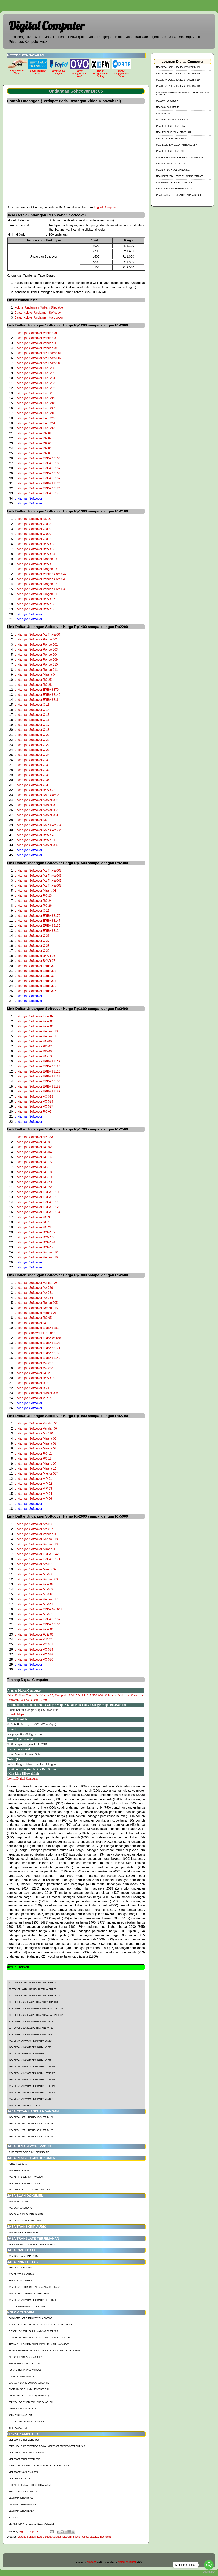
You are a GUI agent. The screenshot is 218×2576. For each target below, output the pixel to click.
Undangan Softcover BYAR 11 (34, 840)
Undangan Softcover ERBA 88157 (37, 1091)
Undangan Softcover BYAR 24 (34, 1242)
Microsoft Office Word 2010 (24, 2440)
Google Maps (15, 1714)
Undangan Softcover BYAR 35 (34, 543)
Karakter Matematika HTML (23, 2409)
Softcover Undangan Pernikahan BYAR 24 (31, 2034)
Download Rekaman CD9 (21, 2376)
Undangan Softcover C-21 (31, 739)
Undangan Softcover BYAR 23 (34, 835)
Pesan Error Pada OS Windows (25, 2370)
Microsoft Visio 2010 (19, 2479)
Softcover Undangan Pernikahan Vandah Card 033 (36, 2009)
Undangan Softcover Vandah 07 (35, 1428)
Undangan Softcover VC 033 (33, 1368)
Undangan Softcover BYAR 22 (34, 790)
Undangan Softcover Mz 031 (33, 1292)
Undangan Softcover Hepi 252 (34, 388)
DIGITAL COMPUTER (127, 2562)
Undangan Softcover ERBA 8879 (36, 689)
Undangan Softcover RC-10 (33, 1056)
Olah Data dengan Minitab (22, 2504)
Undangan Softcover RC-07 (33, 1046)
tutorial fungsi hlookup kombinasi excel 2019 (33, 2331)
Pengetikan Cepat (18, 2164)
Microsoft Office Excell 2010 (24, 2459)
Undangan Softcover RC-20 (33, 1182)
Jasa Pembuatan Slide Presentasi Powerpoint (180, 157)
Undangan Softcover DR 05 (33, 453)
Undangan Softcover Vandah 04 (35, 348)
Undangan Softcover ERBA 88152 (37, 1086)
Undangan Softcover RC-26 (33, 905)
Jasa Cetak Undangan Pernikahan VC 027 (30, 2060)
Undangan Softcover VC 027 (33, 1106)
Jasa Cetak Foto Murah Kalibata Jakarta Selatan (34, 2287)
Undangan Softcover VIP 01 (33, 1478)
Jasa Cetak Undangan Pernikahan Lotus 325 (32, 2067)
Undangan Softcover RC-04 (33, 1152)
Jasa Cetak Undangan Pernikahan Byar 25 (31, 2041)
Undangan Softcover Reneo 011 (36, 669)
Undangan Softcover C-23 (31, 749)
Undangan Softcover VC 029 (33, 1101)
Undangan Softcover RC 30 (33, 1217)
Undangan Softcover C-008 (32, 524)
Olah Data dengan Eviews (22, 2511)
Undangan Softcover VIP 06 (33, 1498)
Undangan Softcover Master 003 (36, 810)
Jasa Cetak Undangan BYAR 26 (24, 2105)
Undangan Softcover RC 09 (33, 1111)
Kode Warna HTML (18, 2428)
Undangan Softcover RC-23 (33, 895)
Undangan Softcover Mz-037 (33, 1529)
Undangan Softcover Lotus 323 (35, 970)
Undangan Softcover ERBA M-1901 (38, 1609)
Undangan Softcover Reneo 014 (36, 1036)
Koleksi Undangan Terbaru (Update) (38, 307)
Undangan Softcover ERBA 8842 (36, 1554)
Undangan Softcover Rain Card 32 (37, 830)
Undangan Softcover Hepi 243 (34, 428)
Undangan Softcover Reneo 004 (36, 654)
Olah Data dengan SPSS (21, 2498)
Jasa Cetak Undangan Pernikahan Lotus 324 (32, 2080)
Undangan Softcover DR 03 (33, 443)
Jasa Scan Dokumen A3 (20, 2208)
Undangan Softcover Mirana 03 (35, 890)
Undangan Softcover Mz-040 (33, 1594)
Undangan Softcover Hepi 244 (34, 423)
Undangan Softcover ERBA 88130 (37, 925)
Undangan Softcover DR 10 (33, 820)
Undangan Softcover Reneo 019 (36, 1544)
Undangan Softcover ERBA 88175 (37, 493)
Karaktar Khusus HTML (21, 2415)
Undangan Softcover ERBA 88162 (37, 1619)
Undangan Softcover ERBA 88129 (37, 1071)
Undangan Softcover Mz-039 (33, 1589)
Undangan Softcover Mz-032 (33, 1564)
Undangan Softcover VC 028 (33, 1096)
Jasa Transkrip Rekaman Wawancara (175, 189)
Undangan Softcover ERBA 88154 (37, 1212)
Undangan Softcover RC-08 (33, 1051)
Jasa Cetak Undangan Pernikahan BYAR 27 (31, 2099)
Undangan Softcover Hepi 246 (34, 413)
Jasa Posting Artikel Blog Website (174, 182)
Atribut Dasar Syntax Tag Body (25, 2357)
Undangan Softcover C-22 (31, 745)
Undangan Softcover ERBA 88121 (37, 1348)
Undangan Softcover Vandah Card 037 (40, 574)
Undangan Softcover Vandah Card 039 (40, 579)
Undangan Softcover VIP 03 (33, 1488)
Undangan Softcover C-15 (31, 714)
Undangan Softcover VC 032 (33, 1363)
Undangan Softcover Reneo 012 (36, 1252)
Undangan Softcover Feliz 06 (33, 1026)
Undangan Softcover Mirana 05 (35, 1549)
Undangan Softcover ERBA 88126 (37, 1066)
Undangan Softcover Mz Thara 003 (38, 363)
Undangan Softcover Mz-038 (33, 1574)
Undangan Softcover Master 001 (36, 805)
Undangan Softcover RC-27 (33, 518)
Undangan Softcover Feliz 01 (33, 1629)
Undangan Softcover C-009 (32, 528)
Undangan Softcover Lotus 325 (35, 985)
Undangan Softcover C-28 (31, 945)
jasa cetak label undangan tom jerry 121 (31, 2117)
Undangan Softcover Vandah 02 (35, 338)
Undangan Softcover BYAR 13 (34, 609)
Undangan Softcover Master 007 (36, 1473)
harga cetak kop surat (21, 2281)
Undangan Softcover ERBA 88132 (37, 1352)
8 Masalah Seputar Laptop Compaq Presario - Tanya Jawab (39, 2344)
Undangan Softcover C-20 (31, 734)
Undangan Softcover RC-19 (33, 1177)
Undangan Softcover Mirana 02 (35, 1569)
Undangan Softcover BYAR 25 (34, 1247)
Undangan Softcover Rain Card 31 (37, 794)
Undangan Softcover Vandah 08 (35, 1282)
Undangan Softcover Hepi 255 (34, 373)
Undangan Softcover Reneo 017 (36, 1599)
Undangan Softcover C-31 (31, 764)
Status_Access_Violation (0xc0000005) (29, 2396)
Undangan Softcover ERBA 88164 (37, 699)
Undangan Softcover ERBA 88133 (37, 1076)
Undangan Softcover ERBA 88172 (37, 915)
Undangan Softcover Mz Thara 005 (38, 870)
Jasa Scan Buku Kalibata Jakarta (26, 2214)
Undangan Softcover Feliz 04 (33, 1016)
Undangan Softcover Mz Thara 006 (38, 875)
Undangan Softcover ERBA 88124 (37, 930)
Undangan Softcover (28, 498)
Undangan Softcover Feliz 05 (33, 1021)
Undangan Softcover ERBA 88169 (37, 478)
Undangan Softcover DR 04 (33, 448)
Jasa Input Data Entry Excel (170, 164)
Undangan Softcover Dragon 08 (35, 569)
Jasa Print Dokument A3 (21, 2274)
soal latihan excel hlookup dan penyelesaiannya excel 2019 (41, 2325)
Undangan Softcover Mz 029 (33, 1287)
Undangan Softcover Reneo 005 (36, 1302)
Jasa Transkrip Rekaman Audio (25, 2233)
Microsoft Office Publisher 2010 (26, 2453)
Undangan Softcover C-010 (32, 533)
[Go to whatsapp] (209, 2565)
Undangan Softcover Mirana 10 (35, 1468)
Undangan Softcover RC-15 (33, 1162)
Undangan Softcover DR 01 (33, 433)
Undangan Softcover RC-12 (33, 1453)
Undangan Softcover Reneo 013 (36, 1031)
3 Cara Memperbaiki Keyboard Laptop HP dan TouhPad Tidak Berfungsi (46, 2351)
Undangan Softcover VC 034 (33, 1649)
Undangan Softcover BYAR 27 (34, 960)
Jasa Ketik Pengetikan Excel (171, 151)
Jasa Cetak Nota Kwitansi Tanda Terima (29, 2294)
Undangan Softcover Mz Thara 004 (38, 634)
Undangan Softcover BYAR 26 (34, 955)
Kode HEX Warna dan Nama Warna (26, 2422)
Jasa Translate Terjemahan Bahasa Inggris (32, 2244)
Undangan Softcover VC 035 (33, 1654)
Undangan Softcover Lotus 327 (35, 980)
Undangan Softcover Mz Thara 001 (38, 353)
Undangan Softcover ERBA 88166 (37, 463)
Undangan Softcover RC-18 (33, 1172)
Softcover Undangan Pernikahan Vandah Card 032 (36, 2015)
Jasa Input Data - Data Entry (23, 2256)
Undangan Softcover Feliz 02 (33, 1584)
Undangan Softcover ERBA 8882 (36, 1327)
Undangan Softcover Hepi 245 (34, 418)
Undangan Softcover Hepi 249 (34, 398)
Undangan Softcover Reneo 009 (36, 659)
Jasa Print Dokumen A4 (20, 2268)
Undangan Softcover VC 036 (33, 1659)
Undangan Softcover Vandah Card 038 (40, 589)
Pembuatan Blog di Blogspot (24, 2492)
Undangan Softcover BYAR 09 (34, 1232)
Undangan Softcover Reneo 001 (36, 639)
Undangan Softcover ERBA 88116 (37, 1202)
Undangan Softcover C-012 (32, 539)
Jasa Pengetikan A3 (19, 2170)
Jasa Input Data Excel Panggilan (173, 170)
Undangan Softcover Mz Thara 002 (38, 358)
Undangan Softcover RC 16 (33, 1222)
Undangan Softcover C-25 (31, 910)
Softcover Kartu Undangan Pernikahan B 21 (32, 1983)
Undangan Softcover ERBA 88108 (37, 1192)
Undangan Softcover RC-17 (33, 1167)
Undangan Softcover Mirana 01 (35, 1312)
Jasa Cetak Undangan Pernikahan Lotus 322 (32, 2093)
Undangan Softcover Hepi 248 (34, 403)
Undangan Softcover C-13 (31, 704)
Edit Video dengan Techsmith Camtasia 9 (30, 2485)
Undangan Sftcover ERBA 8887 (35, 1333)
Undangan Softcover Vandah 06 (35, 1423)
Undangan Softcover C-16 (31, 719)
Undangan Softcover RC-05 (33, 1317)
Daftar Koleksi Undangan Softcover (38, 312)
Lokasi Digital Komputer (22, 1778)
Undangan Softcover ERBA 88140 (37, 1357)
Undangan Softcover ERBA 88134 (37, 1624)
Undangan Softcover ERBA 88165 (37, 458)
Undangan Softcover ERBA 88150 (37, 1081)
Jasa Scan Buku (164, 113)
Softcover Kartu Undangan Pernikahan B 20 (32, 1989)
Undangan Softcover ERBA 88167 (37, 468)
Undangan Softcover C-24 (31, 754)
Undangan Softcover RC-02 (33, 1147)
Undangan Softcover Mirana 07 (35, 1443)
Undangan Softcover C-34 (31, 779)
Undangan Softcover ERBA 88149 (37, 694)
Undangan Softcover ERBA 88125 (37, 1207)
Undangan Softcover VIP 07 (33, 1639)
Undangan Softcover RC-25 (33, 679)
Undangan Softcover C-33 (31, 775)
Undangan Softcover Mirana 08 (35, 1448)
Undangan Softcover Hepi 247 (34, 408)
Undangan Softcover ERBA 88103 (37, 1342)
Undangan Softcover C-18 (31, 729)
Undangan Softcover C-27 (31, 940)
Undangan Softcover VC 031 (33, 1644)
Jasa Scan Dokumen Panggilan (25, 2221)
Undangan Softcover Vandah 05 (35, 1534)
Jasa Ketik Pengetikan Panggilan (26, 2177)
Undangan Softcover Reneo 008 (36, 1579)
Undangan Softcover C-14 (31, 709)
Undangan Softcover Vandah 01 (35, 333)
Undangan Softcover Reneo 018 (36, 1539)
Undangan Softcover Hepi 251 (34, 393)
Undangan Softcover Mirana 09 (35, 1463)
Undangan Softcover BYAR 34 (34, 554)
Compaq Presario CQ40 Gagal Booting (29, 2383)
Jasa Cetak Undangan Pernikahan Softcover (33, 2300)
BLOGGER (91, 2562)
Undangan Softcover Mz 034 (33, 1297)
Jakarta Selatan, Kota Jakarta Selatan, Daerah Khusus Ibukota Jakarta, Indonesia (64, 2536)
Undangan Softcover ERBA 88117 (37, 1061)
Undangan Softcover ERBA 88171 (37, 1559)
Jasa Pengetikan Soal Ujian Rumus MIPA (29, 2190)
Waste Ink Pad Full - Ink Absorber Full (29, 2389)
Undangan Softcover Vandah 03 (35, 343)
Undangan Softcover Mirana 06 (35, 1438)
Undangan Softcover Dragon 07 (35, 584)
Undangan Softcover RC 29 (33, 1373)
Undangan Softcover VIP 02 (33, 1483)
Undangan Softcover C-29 (31, 950)
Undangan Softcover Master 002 (36, 800)
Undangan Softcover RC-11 (33, 1322)
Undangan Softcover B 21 (31, 1388)
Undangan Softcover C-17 (31, 724)
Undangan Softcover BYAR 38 (34, 604)
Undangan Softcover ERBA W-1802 (38, 1337)
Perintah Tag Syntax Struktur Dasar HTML (31, 2402)
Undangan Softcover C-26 (31, 935)
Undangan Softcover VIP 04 (33, 1493)
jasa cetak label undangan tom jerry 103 (31, 2124)
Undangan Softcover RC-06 (33, 1041)
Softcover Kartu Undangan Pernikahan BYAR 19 (34, 1996)
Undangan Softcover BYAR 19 (34, 1378)
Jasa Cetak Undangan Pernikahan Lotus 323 (32, 2086)
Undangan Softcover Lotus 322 (35, 965)
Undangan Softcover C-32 (31, 770)
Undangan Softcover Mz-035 (33, 1614)
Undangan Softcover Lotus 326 (35, 991)
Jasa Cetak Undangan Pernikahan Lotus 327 (32, 2073)
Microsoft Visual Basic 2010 (23, 2472)
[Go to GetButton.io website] (209, 2572)
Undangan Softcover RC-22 (33, 1187)
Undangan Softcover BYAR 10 (34, 1237)
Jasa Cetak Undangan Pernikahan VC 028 (30, 2047)
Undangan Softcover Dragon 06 (35, 558)
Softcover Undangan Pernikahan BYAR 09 (31, 2021)
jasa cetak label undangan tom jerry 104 (31, 2137)
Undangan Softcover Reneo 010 (36, 664)
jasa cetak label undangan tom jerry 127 (31, 2130)
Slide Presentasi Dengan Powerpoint (29, 2152)
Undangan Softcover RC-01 (33, 1142)
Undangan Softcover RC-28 (33, 684)
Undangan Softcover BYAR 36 (34, 564)
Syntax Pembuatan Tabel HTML (24, 2363)
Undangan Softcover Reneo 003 (36, 649)
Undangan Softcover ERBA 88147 (37, 920)
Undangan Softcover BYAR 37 (34, 599)
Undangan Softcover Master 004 (36, 815)
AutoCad (13, 2517)
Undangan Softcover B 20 (31, 1383)
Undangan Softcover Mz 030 (33, 1433)
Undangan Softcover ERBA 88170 (37, 483)
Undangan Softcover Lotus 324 (35, 975)
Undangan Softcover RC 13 (33, 1458)
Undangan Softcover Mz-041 (33, 1604)
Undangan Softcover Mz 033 (33, 1136)
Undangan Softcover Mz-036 (33, 1524)
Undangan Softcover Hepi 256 (34, 368)
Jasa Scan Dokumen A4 (20, 2201)
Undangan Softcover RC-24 (33, 900)
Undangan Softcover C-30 (31, 760)
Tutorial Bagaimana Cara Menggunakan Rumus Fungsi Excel (41, 2338)
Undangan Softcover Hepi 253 (34, 383)
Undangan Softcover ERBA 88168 (37, 473)
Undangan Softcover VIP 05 (33, 1398)
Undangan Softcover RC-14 (33, 1157)
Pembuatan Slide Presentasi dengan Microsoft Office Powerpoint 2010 (47, 2446)
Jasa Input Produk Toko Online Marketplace (179, 176)
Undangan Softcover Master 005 (36, 845)
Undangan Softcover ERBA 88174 (37, 488)
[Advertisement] (75, 190)
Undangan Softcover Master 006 (36, 1393)
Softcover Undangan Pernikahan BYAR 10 (31, 2028)
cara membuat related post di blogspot (30, 2318)
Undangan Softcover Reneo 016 (36, 1257)
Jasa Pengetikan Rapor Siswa (24, 2183)
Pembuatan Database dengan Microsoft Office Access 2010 (40, 2466)
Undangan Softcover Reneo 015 (36, 1307)
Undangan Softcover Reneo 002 (36, 644)
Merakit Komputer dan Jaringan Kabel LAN (31, 2524)
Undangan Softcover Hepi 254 (34, 378)
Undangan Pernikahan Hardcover (27, 2306)
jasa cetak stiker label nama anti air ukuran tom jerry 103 (182, 93)
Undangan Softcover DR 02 (33, 438)
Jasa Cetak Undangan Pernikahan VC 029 (30, 2054)
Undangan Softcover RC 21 (33, 1227)
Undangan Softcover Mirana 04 (35, 674)
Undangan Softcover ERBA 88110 (37, 1197)
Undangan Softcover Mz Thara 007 (38, 880)
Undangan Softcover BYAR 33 (34, 549)
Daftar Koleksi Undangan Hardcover (38, 317)
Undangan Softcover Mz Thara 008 (38, 885)
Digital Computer (47, 25)
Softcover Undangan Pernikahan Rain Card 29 (33, 2002)
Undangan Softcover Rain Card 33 (37, 825)
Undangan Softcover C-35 (31, 785)
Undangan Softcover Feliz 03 (33, 1634)
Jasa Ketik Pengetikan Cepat (171, 126)
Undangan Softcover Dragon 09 (35, 594)
